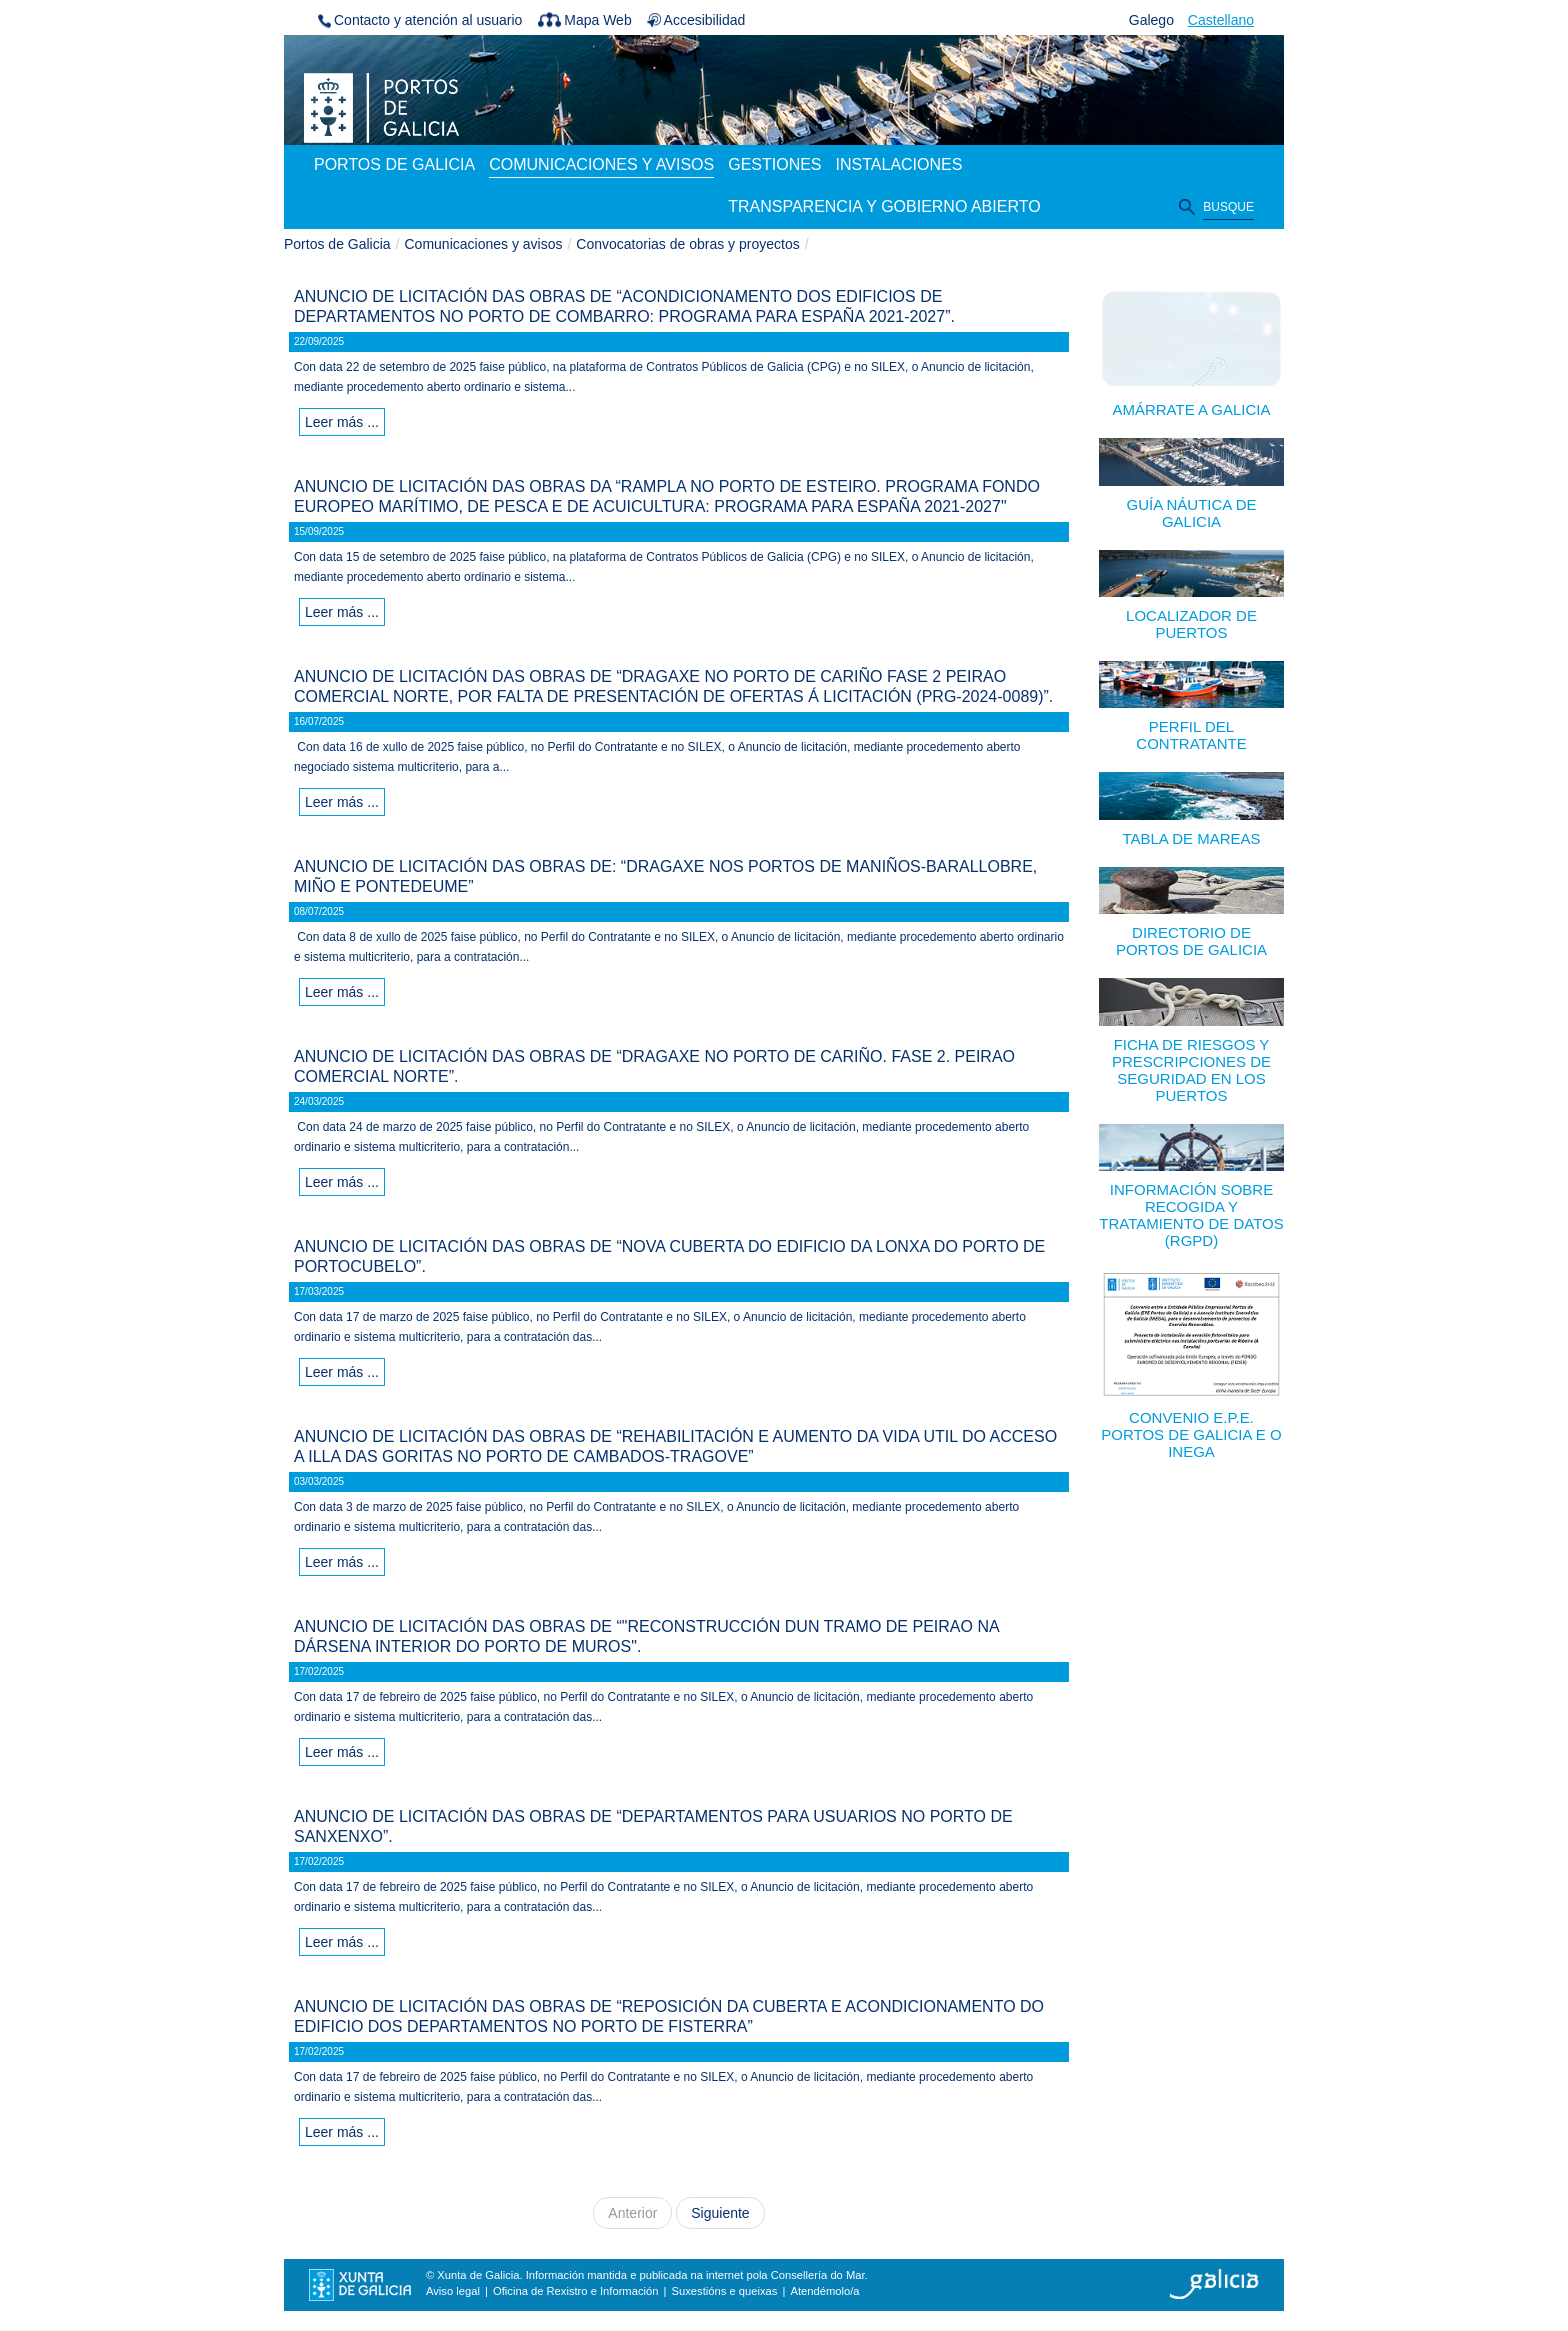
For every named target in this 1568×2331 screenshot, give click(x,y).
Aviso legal (453, 2291)
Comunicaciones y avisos (484, 244)
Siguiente (720, 2213)
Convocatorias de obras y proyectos (687, 244)
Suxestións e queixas (725, 2291)
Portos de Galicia (337, 244)
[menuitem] (394, 166)
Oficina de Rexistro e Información (575, 2291)
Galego (1151, 20)
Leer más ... (342, 422)
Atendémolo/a (824, 2291)
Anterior (632, 2213)
